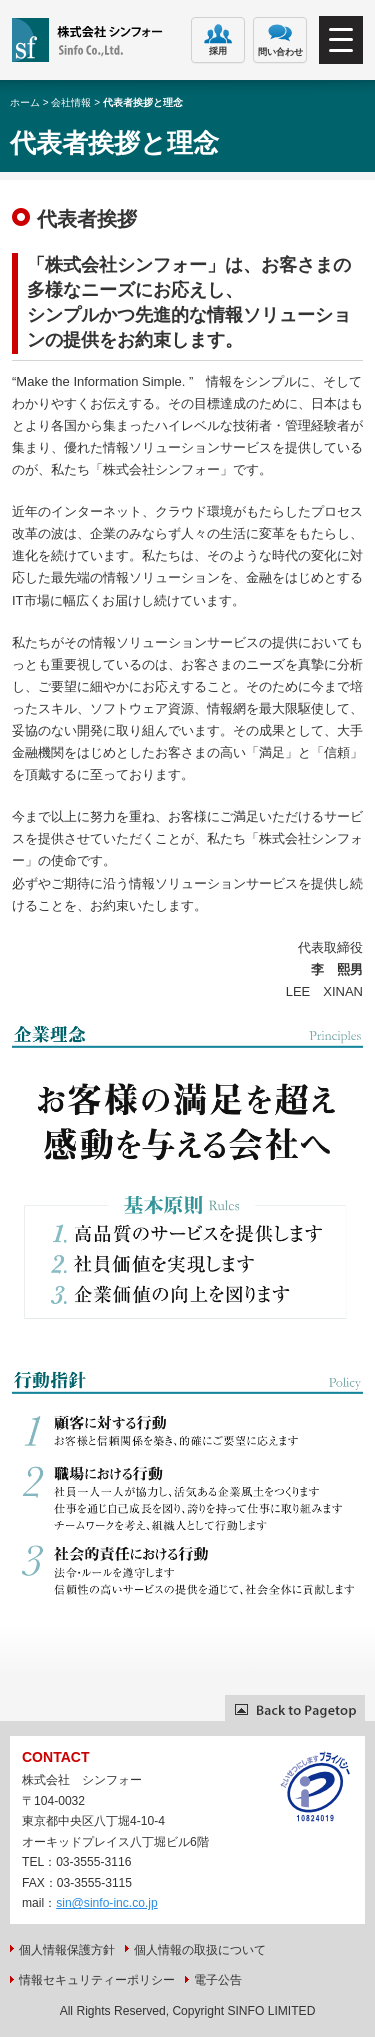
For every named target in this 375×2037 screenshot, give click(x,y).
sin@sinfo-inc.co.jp (107, 1903)
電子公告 (218, 1980)
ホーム (25, 102)
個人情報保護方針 (67, 1950)
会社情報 (71, 102)
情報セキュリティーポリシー (97, 1980)
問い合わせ (280, 40)
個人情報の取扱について (200, 1950)
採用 (218, 40)
